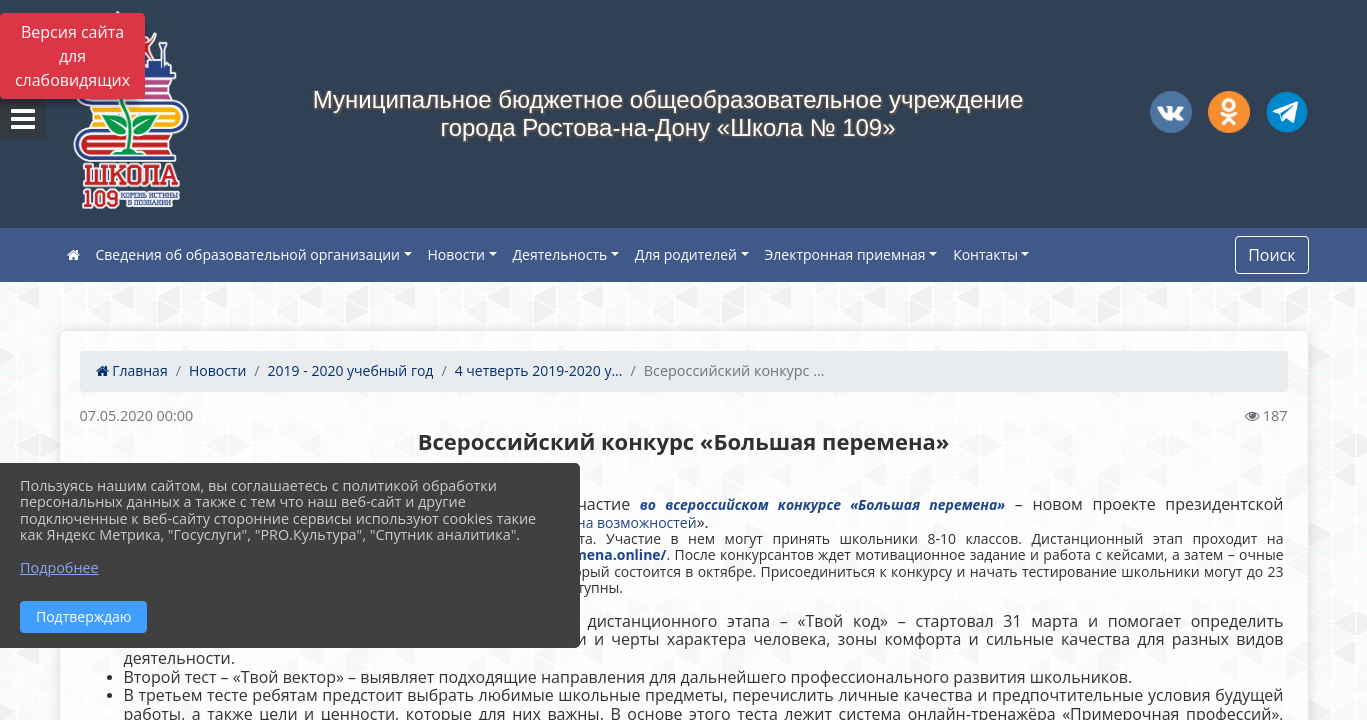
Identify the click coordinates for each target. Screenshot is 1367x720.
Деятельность (560, 254)
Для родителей (686, 254)
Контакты (985, 254)
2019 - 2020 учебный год (351, 370)
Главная (132, 370)
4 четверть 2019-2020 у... (539, 370)
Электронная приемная (845, 254)
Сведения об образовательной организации (248, 254)
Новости (456, 254)
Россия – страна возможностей (591, 522)
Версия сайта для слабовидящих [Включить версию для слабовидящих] (72, 56)
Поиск (1271, 255)
